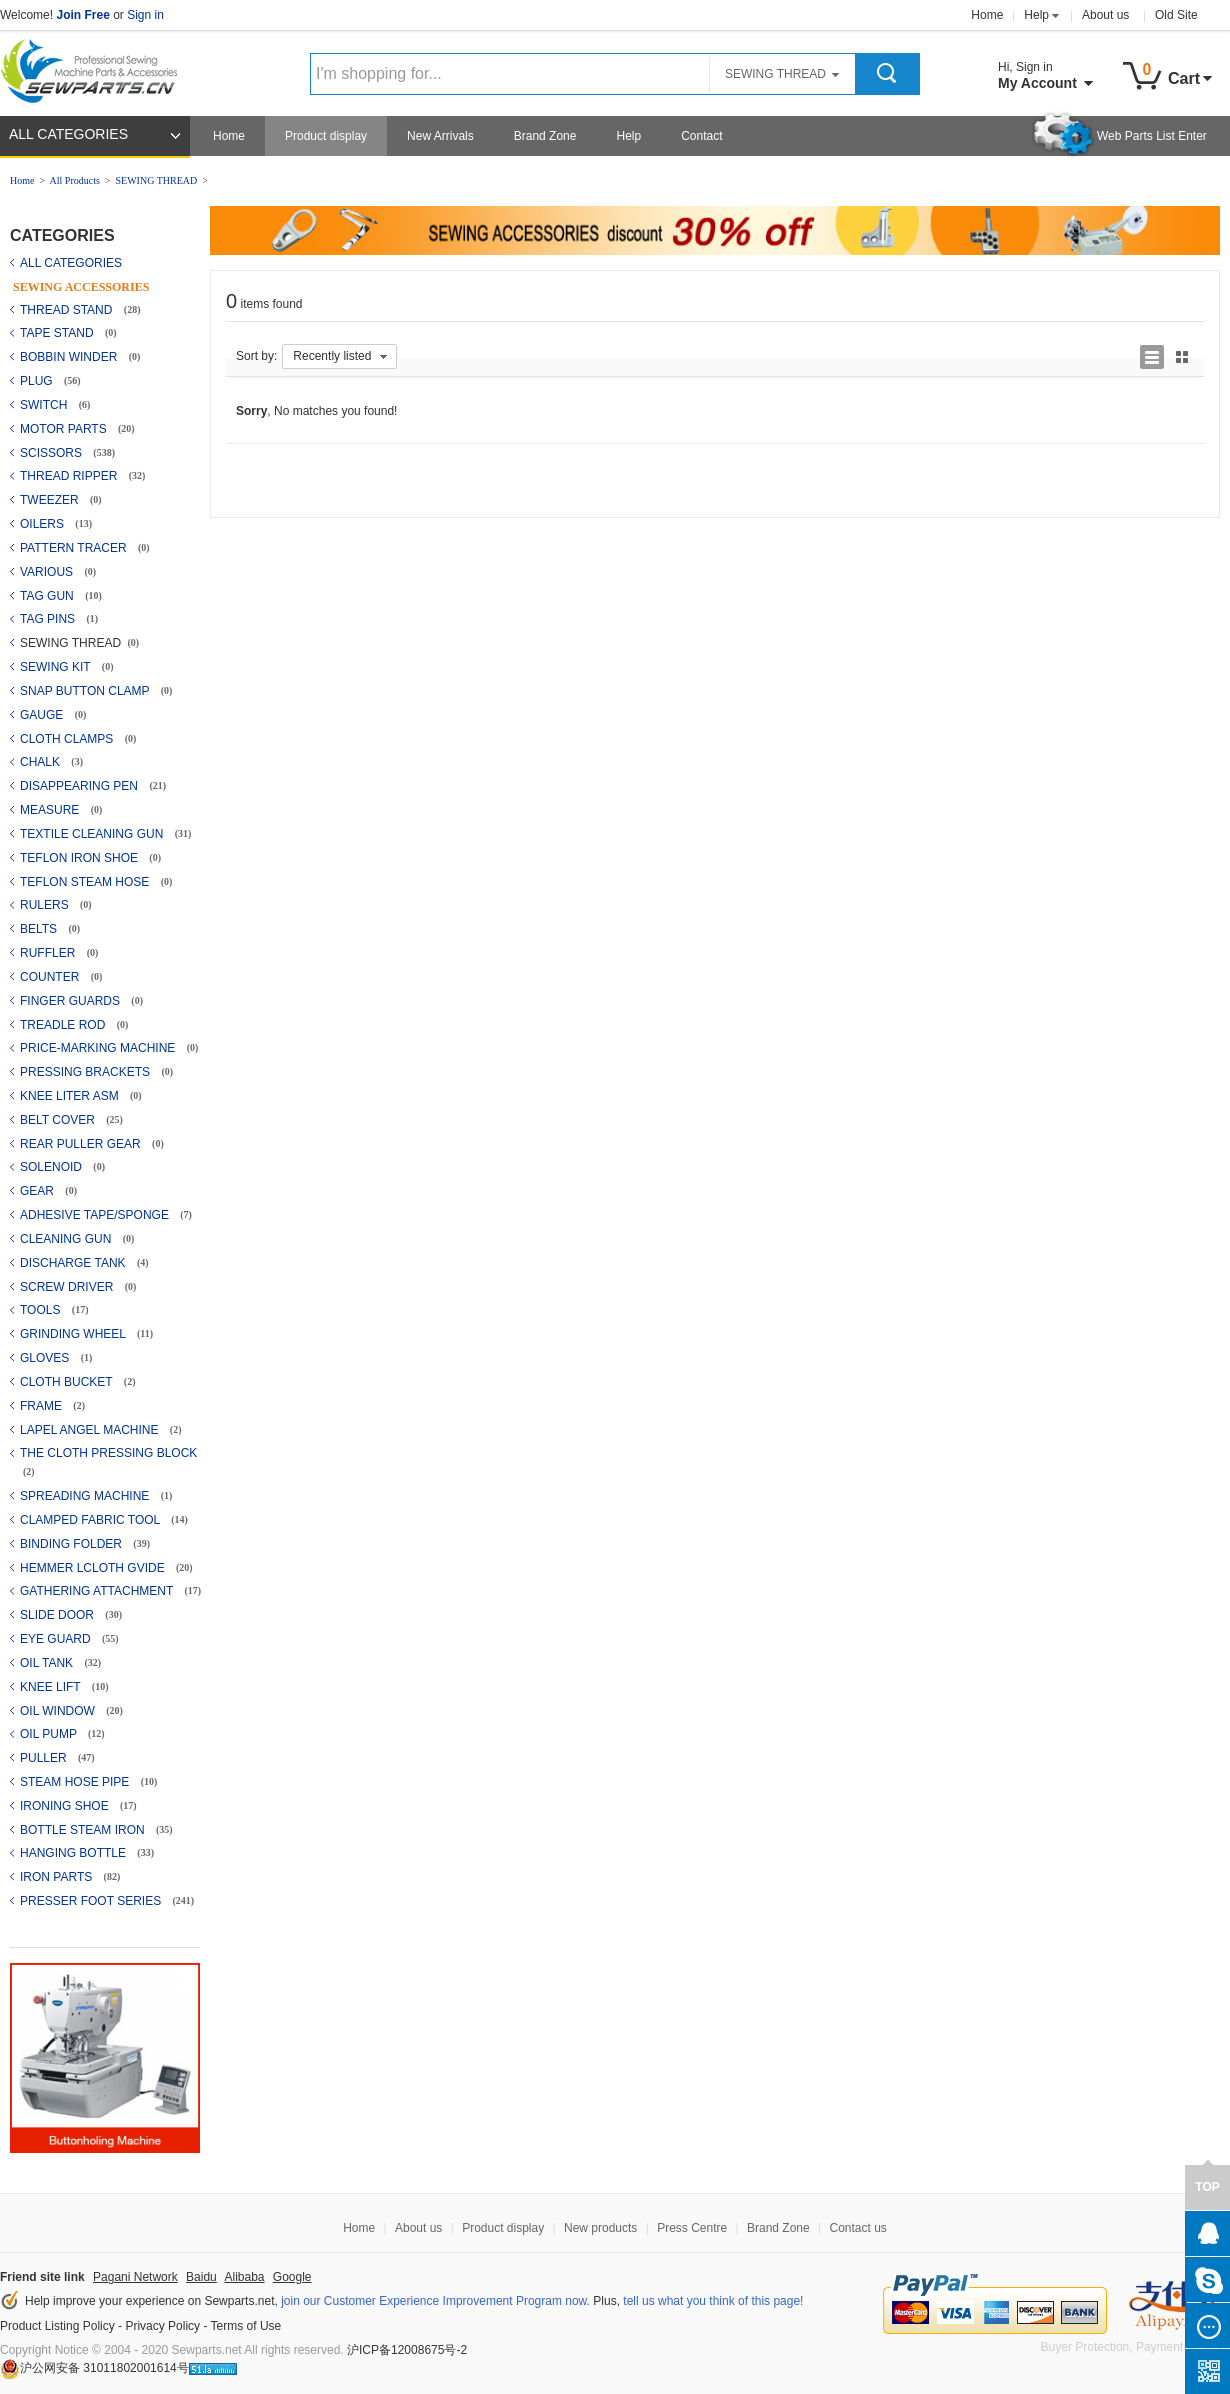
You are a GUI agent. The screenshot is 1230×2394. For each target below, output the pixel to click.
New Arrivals (440, 136)
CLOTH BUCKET (68, 1382)
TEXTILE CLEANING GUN (93, 834)
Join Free (82, 15)
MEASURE (51, 810)
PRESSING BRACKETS (86, 1072)
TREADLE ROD (64, 1025)
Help (1036, 15)
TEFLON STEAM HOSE (86, 882)
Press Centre (692, 2228)
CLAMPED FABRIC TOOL (91, 1520)
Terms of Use (246, 2326)
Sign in (145, 15)
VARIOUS (48, 572)
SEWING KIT (57, 667)
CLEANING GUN (67, 1239)
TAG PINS (49, 619)
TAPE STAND (58, 333)
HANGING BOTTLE (74, 1853)
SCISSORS (52, 453)
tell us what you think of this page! (713, 2301)
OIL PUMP (50, 1734)
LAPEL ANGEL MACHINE (91, 1430)
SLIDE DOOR (58, 1615)
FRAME (42, 1406)
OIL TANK (48, 1663)
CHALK (41, 762)
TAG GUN (48, 596)
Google (292, 2277)
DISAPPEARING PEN (80, 786)
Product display (326, 136)
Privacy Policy (162, 2326)
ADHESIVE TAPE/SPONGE (96, 1215)
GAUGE (43, 715)
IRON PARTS (58, 1877)
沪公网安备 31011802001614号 (94, 2368)
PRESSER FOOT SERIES (92, 1901)
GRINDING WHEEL (74, 1334)
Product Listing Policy (57, 2326)
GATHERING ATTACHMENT (98, 1591)
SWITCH (45, 405)
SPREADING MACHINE (86, 1496)
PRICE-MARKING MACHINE (99, 1048)
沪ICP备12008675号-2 (407, 2350)
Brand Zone (545, 136)
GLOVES (46, 1358)
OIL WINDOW (59, 1711)
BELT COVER (59, 1120)
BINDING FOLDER (72, 1544)
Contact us (857, 2228)
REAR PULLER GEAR (82, 1144)
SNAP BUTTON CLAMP (86, 691)
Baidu (201, 2277)
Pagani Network (135, 2277)
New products (600, 2228)
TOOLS (42, 1310)
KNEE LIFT (52, 1687)
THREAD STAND (68, 310)
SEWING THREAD (156, 180)
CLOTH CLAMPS (68, 739)
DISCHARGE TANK (74, 1263)
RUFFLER (49, 953)
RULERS (46, 905)
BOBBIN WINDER (70, 357)
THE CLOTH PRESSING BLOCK (108, 1453)
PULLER (45, 1758)
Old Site (1176, 15)
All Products (75, 180)
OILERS (43, 524)
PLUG (38, 381)
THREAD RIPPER (70, 476)
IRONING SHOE (66, 1806)
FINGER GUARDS (71, 1001)
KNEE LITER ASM (71, 1096)
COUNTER (51, 977)
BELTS (40, 929)
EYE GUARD (57, 1639)
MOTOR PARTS (65, 429)
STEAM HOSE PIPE (76, 1782)
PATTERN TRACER (75, 548)
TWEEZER (51, 500)
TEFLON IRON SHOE (80, 858)
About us (1105, 15)
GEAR (38, 1191)
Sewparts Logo (96, 67)
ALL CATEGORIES (68, 134)
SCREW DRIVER (68, 1287)
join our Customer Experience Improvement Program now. (435, 2301)
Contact (701, 136)
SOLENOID (52, 1167)
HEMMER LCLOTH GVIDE (94, 1568)
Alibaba (244, 2277)
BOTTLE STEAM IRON (84, 1830)
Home (987, 15)
